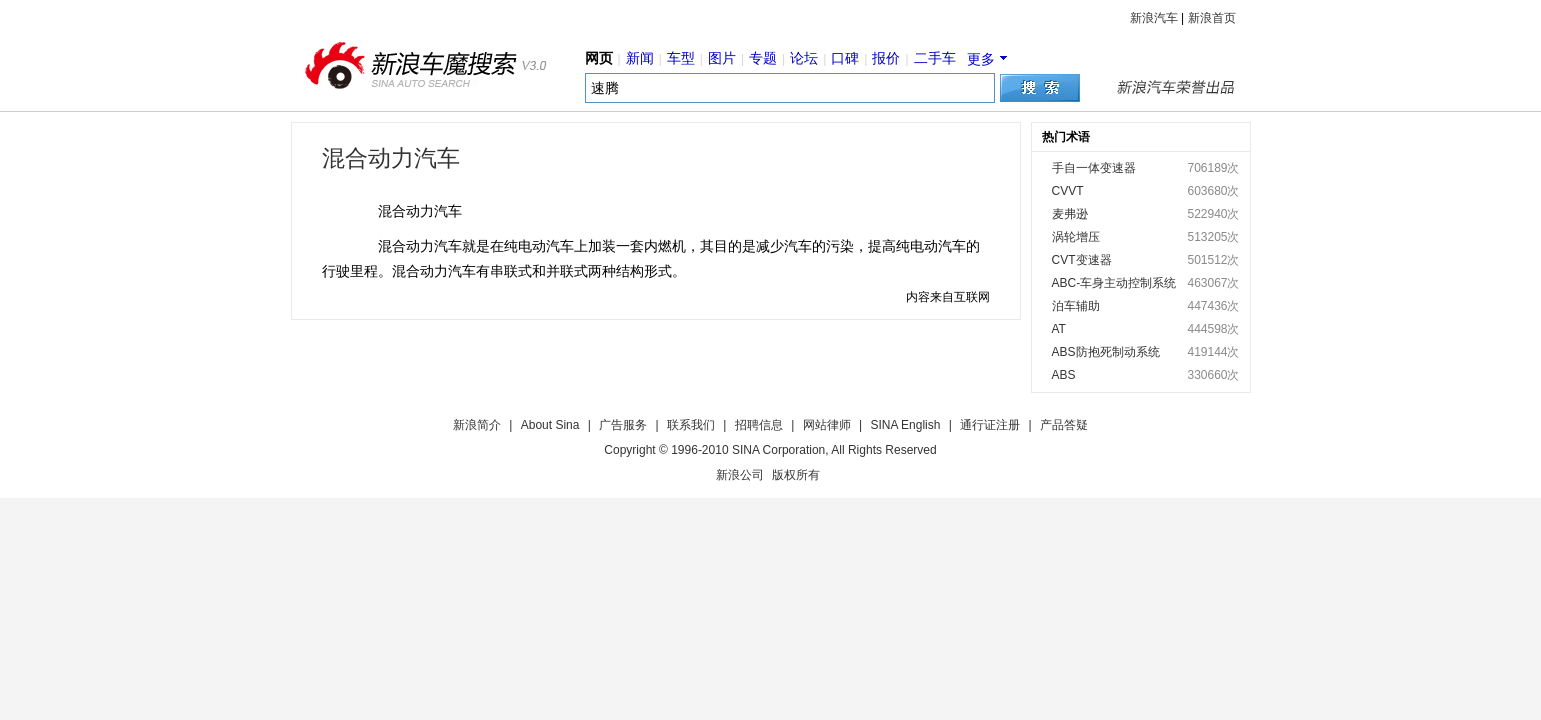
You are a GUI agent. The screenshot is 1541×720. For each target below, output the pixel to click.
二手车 (935, 58)
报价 (886, 58)
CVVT (1068, 191)
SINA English (905, 425)
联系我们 (691, 425)
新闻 (640, 58)
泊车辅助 (1076, 306)
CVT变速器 (1082, 260)
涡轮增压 (1076, 237)
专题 (763, 58)
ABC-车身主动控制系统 (1114, 283)
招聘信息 (759, 425)
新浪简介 (477, 425)
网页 (599, 58)
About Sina (550, 425)
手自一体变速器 (1094, 168)
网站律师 (827, 425)
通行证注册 (990, 425)
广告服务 (623, 425)
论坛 (804, 58)
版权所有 (796, 475)
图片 (722, 58)
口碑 (845, 58)
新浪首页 (1212, 18)
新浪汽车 (1154, 18)
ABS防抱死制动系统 (1106, 352)
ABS (1064, 375)
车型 (681, 58)
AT (1059, 329)
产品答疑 (1064, 425)
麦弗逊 (1070, 214)
